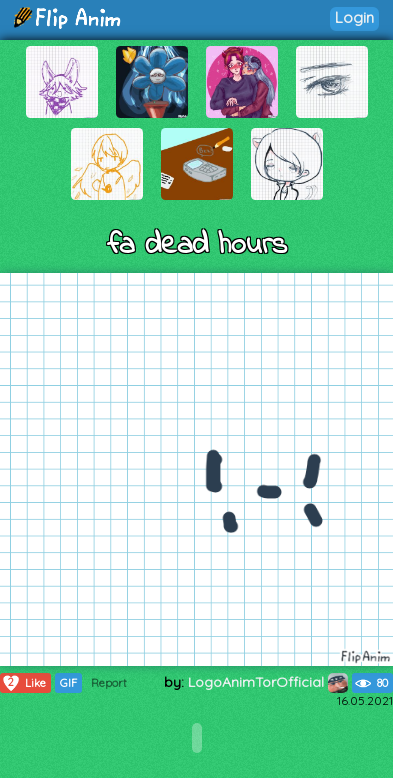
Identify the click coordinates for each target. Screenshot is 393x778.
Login (354, 17)
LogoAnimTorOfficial (268, 682)
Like (23, 683)
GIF (68, 683)
